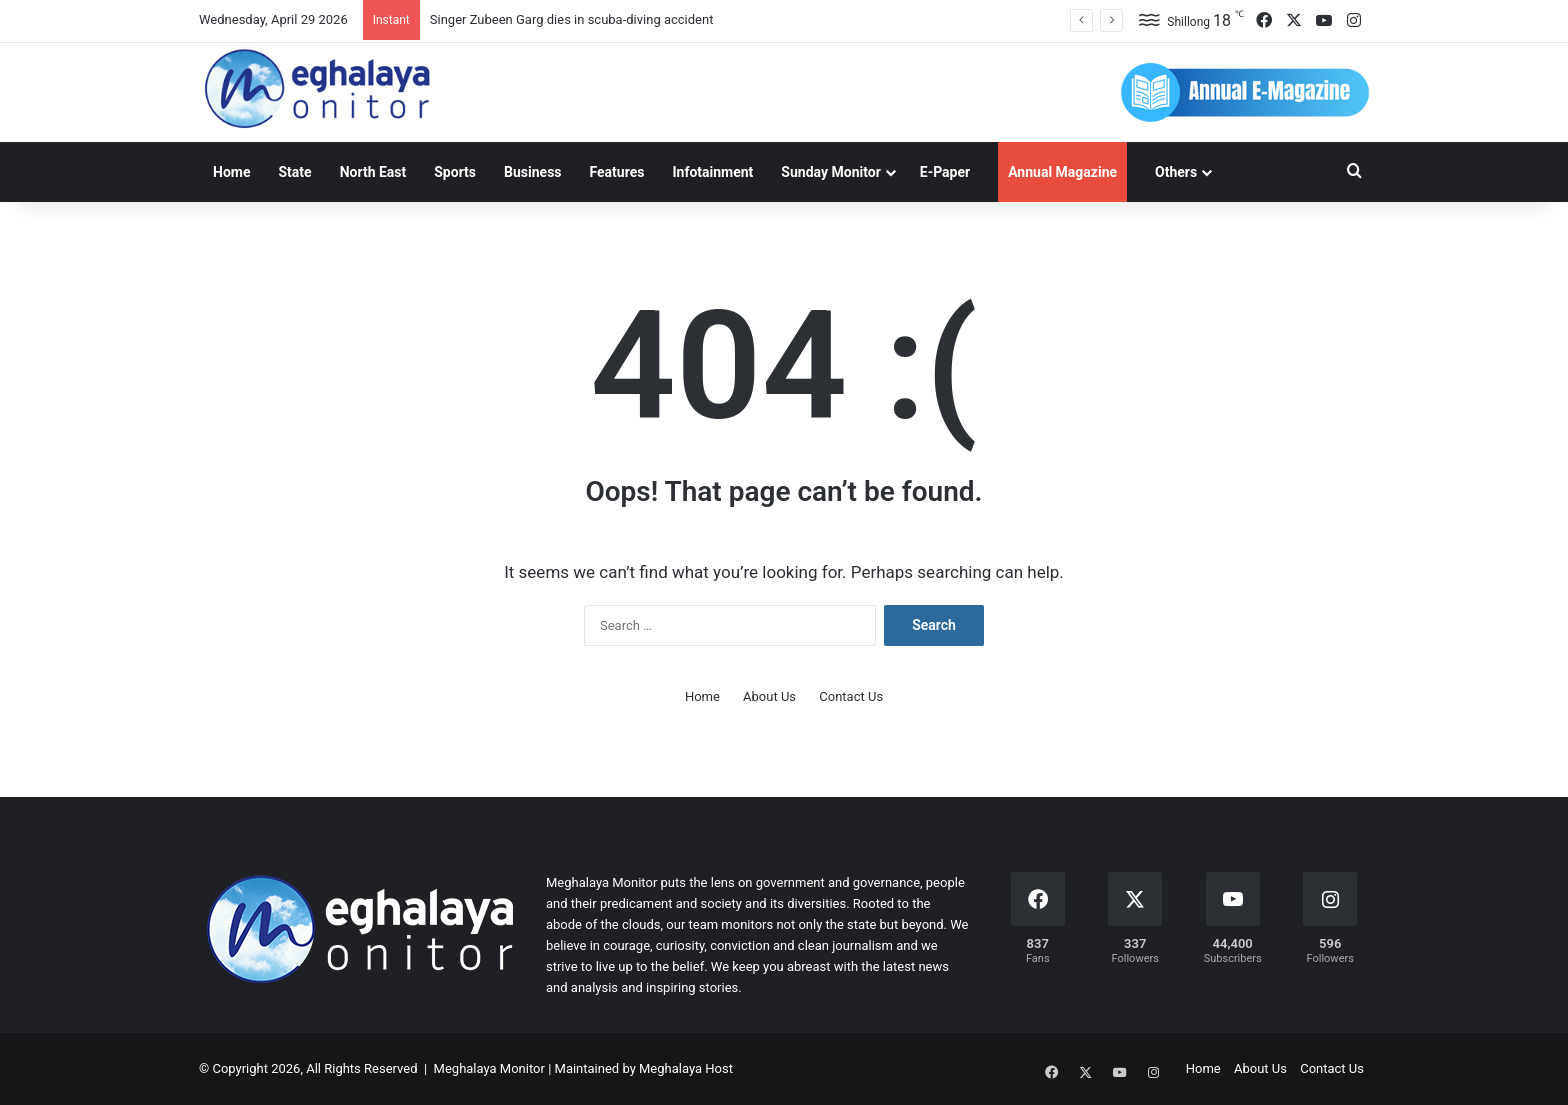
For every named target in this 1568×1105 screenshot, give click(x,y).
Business (532, 172)
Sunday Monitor (830, 172)
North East (373, 172)
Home (231, 172)
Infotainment (712, 172)
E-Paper (945, 172)
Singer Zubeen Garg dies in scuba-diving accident (572, 19)
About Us (769, 696)
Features (617, 172)
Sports (455, 172)
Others (1176, 172)
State (294, 172)
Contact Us (851, 696)
